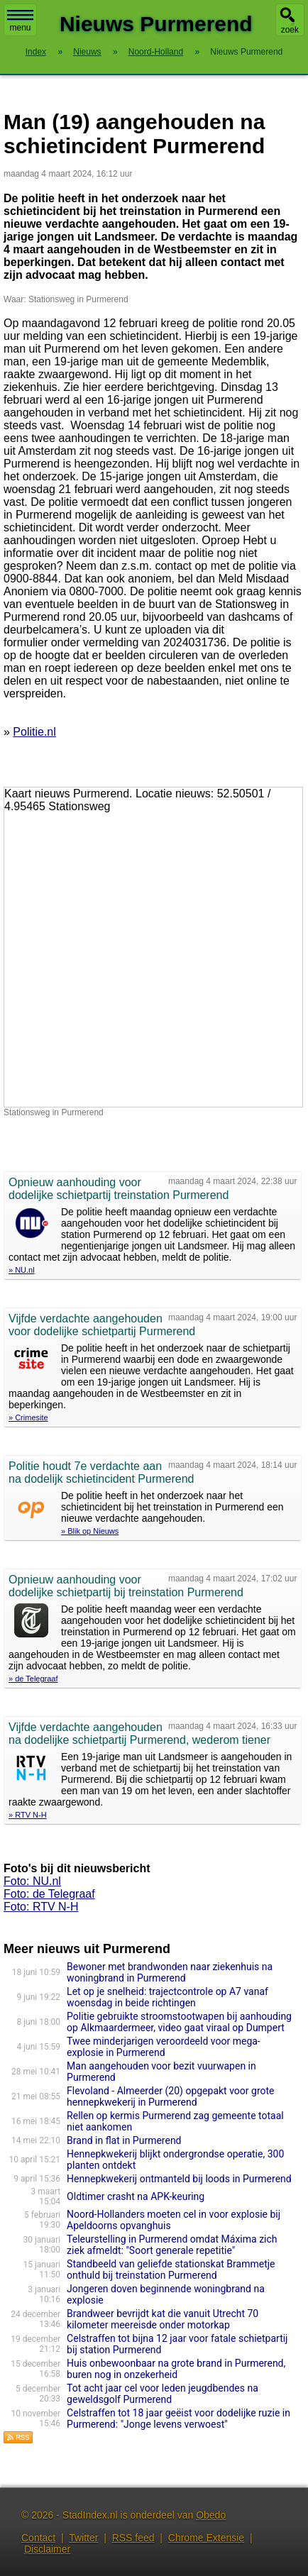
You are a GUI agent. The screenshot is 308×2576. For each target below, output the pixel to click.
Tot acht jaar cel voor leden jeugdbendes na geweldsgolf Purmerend (162, 2393)
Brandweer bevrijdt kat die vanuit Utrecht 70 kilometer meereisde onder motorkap (162, 2319)
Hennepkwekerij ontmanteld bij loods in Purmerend (179, 2178)
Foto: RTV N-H (41, 1907)
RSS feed (133, 2537)
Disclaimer (47, 2549)
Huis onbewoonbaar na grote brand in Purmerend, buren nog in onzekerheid (176, 2368)
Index (36, 52)
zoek (290, 30)
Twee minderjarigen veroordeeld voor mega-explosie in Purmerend (163, 2046)
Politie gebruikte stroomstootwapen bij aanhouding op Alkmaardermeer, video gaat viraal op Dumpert (179, 2022)
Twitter (83, 2537)
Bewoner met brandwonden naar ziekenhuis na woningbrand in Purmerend (170, 1972)
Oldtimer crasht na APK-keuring (135, 2196)
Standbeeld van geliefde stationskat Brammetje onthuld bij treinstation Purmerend (171, 2269)
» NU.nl (22, 1270)
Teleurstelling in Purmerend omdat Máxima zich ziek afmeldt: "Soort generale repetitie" (172, 2244)
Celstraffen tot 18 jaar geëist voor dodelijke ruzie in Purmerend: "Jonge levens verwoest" (178, 2418)
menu (20, 21)
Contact (38, 2537)
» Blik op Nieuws (90, 1531)
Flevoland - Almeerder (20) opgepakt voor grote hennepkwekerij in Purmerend (170, 2096)
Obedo (211, 2515)
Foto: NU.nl (32, 1881)
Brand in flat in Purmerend (124, 2140)
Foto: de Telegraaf (49, 1894)
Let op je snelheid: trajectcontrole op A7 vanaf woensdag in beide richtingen (167, 1997)
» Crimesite (28, 1417)
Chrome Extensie (206, 2537)
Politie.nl (34, 732)
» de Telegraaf (33, 1678)
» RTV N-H (28, 1815)
